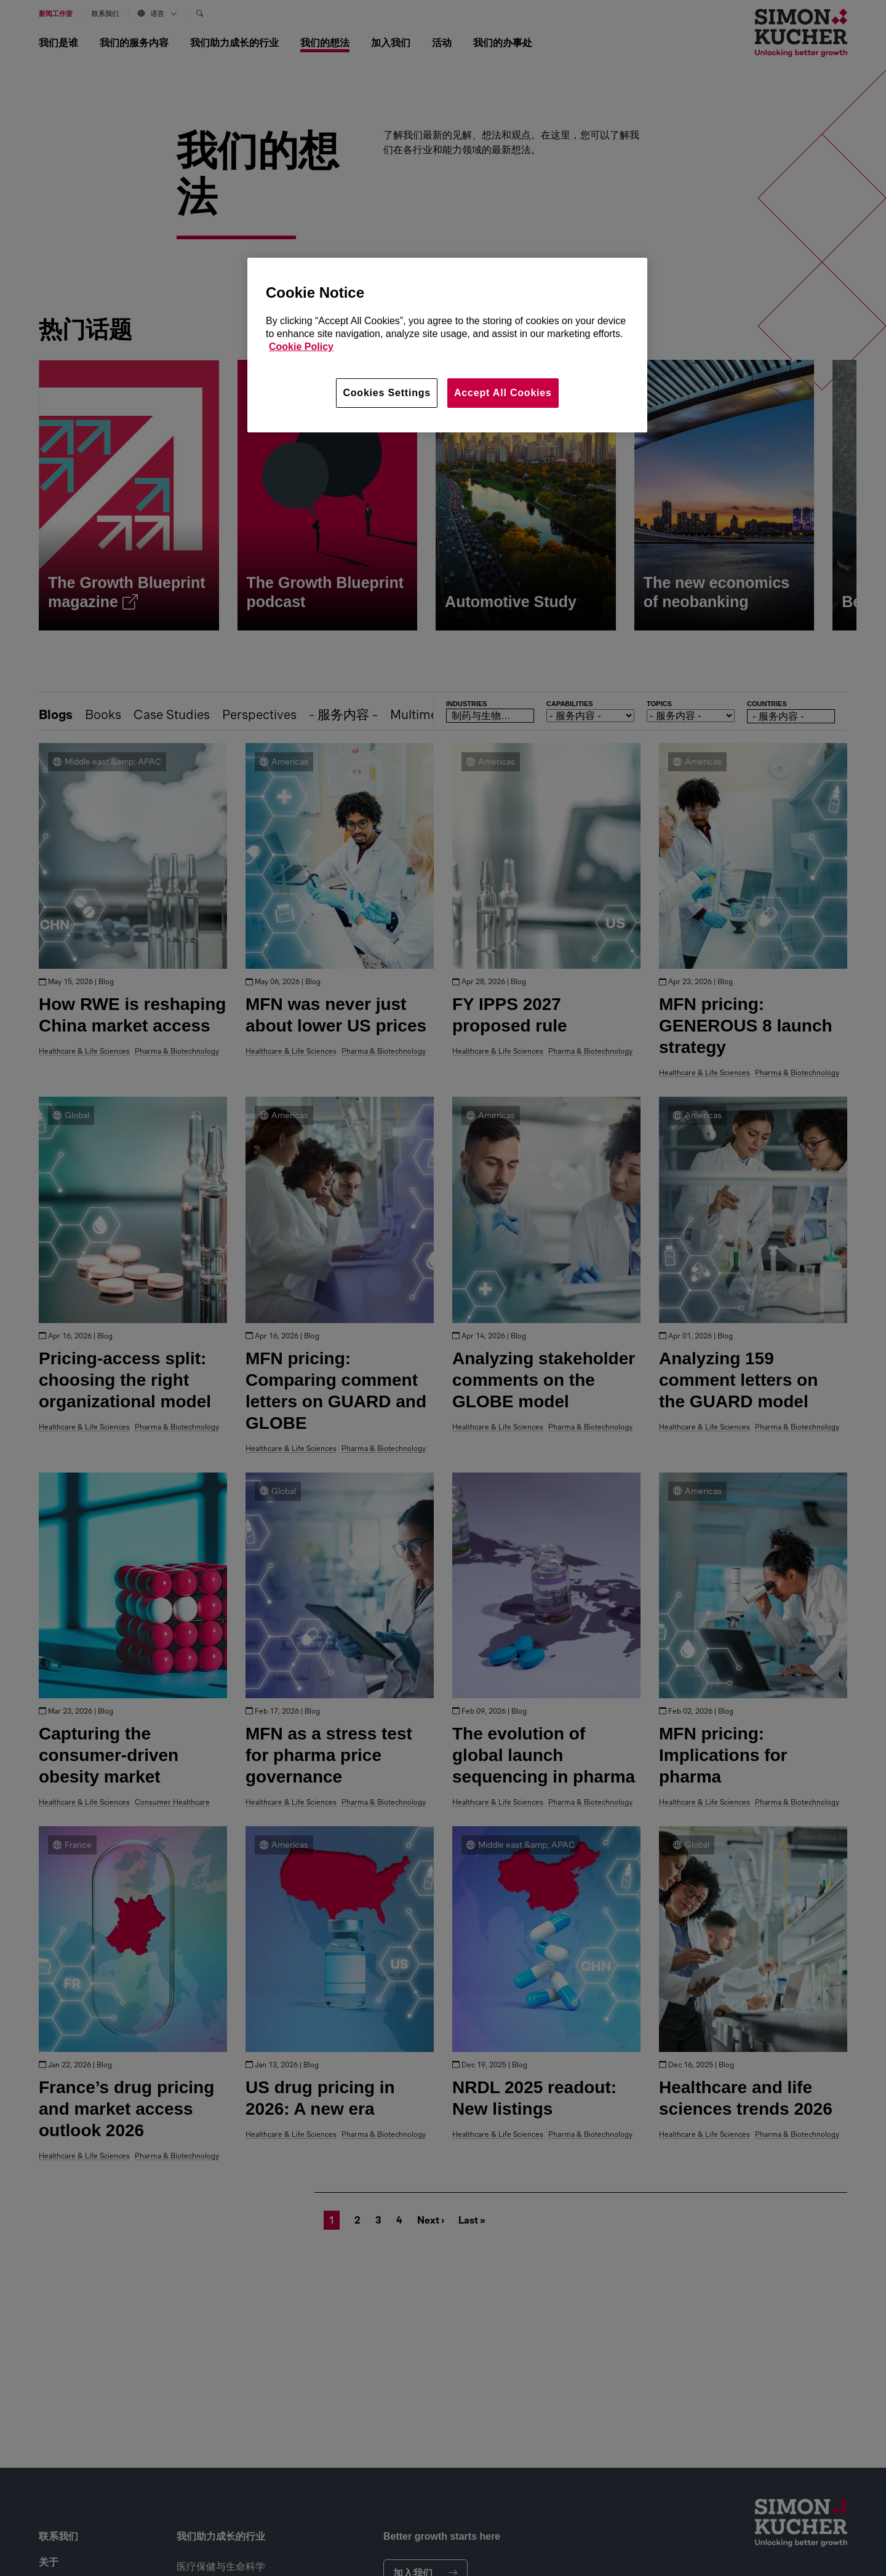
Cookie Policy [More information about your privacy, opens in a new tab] (301, 346)
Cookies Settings (387, 393)
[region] (447, 345)
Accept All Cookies (503, 393)
